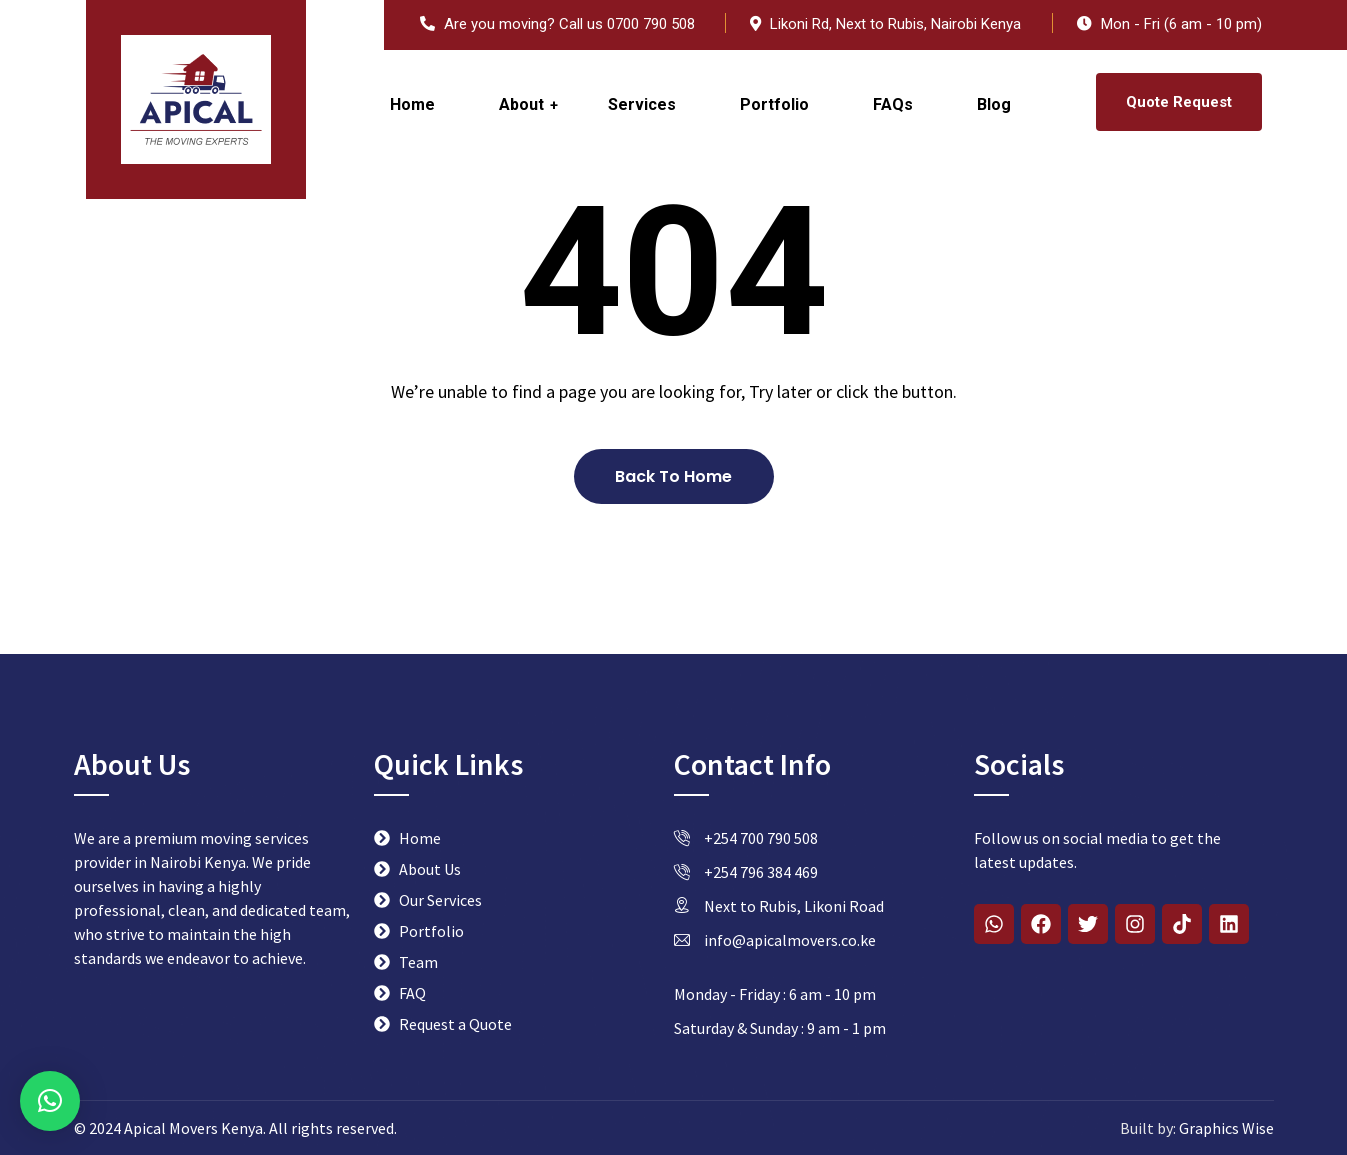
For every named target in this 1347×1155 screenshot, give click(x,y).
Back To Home (673, 476)
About (521, 104)
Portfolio (774, 104)
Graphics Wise (1225, 1128)
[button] (50, 1101)
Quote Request (1179, 102)
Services (642, 104)
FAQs (893, 104)
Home (412, 104)
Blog (994, 104)
